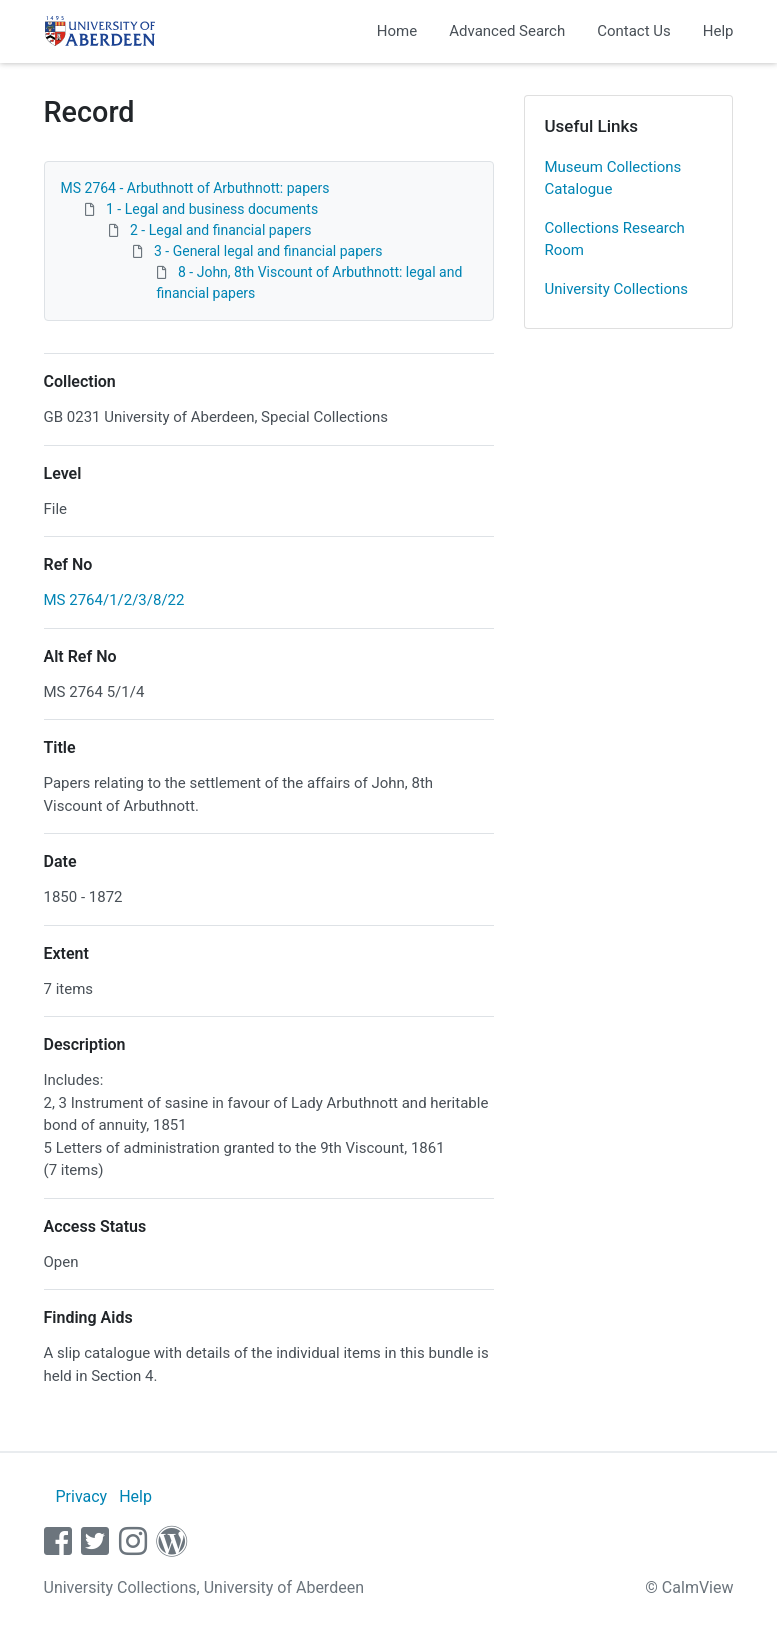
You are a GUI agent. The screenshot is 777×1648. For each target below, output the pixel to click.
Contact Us (634, 31)
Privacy (81, 1496)
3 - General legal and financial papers (268, 251)
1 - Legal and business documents (212, 209)
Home (397, 31)
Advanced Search (507, 31)
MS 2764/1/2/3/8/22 (114, 600)
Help (718, 31)
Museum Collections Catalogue (613, 178)
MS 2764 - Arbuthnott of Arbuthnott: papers (195, 188)
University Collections (617, 289)
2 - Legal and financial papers (221, 230)
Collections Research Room (615, 239)
